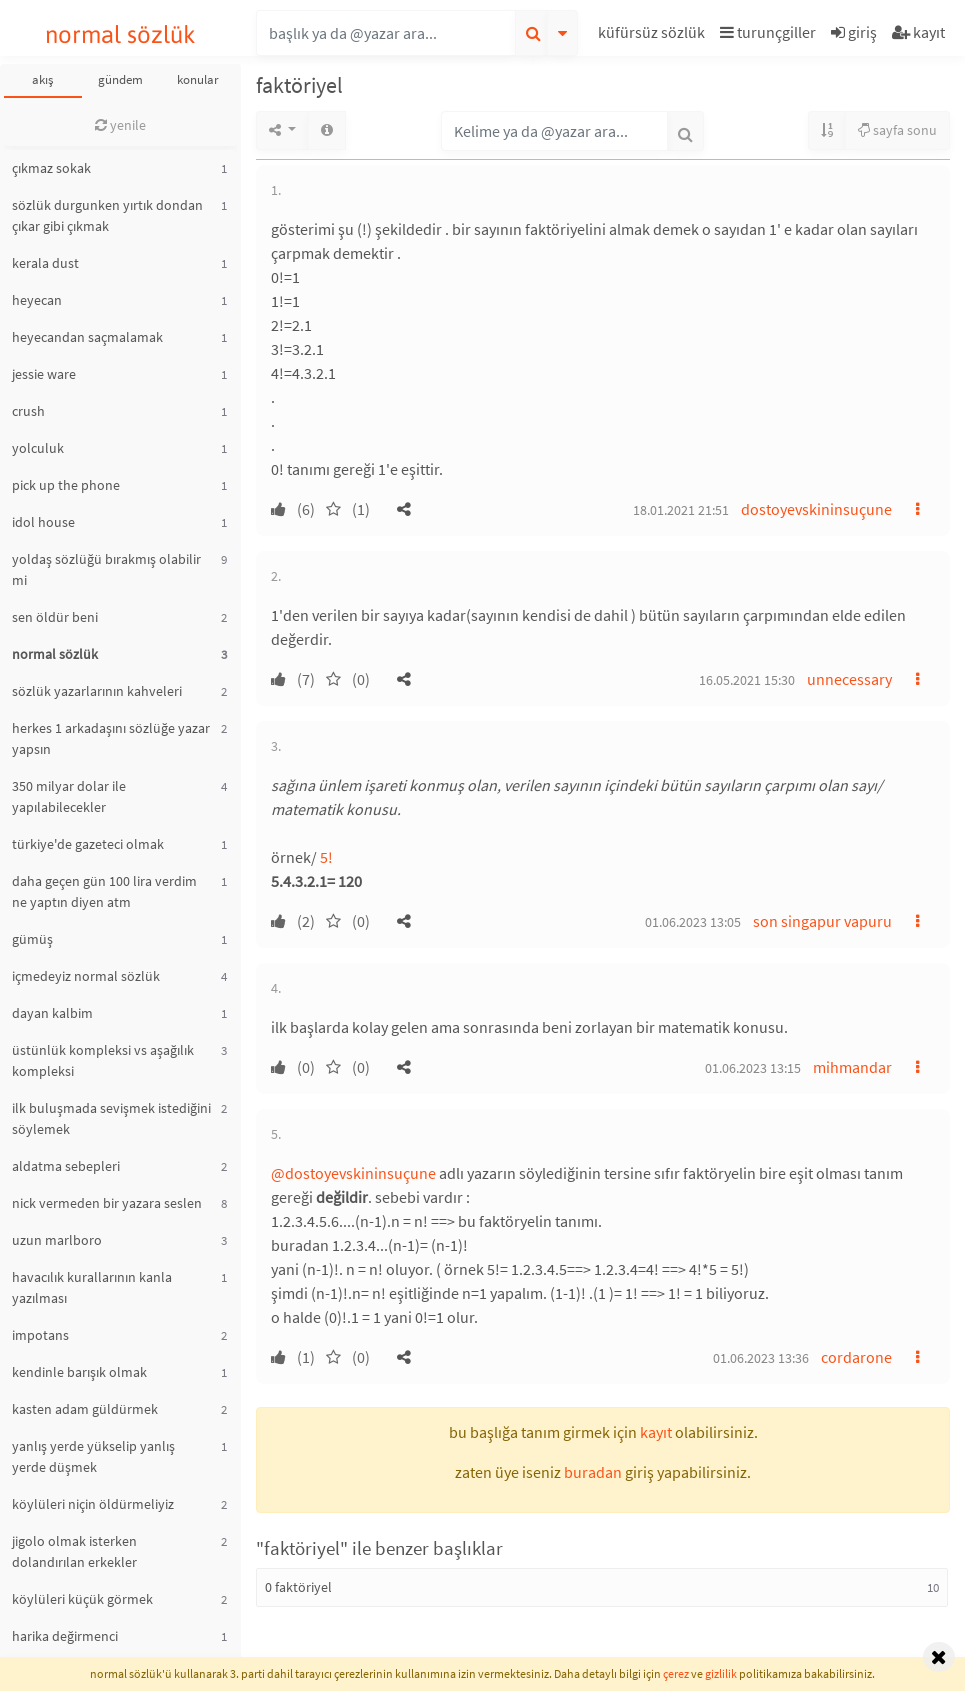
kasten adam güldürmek (85, 1409)
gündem (120, 79)
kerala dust (45, 263)
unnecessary (849, 679)
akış (42, 79)
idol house (43, 522)
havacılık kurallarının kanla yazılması (92, 1287)
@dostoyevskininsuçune (353, 1173)
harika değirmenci (65, 1636)
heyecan (37, 300)
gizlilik (721, 1673)
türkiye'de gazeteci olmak (88, 844)
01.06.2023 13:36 (761, 1358)
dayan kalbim (52, 1013)
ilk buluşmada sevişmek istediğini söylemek (111, 1118)
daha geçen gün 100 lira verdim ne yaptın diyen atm (104, 891)
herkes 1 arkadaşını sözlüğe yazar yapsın (111, 738)
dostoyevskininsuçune (816, 509)
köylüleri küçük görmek (82, 1599)
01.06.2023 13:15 (753, 1068)
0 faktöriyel (298, 1587)
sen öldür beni (55, 617)
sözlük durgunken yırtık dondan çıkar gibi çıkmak (107, 215)
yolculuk (38, 448)
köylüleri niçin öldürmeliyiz (93, 1504)
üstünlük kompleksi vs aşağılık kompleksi (103, 1060)
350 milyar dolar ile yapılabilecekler (69, 796)
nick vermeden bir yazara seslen (107, 1203)
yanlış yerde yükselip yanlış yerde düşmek (93, 1456)
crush (28, 411)
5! (326, 857)
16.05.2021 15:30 (747, 680)
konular (198, 79)
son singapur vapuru (822, 921)
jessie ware (44, 374)
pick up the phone (66, 485)
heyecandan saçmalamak (87, 337)
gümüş (32, 939)
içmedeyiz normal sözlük (86, 976)
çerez (676, 1673)
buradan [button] (593, 1472)
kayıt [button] (656, 1432)
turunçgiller (768, 32)
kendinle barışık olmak (79, 1372)
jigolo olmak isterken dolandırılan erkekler (74, 1551)
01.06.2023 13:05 (693, 922)
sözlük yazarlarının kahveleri (97, 691)
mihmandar (852, 1067)
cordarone (856, 1357)
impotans (40, 1335)
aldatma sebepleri (66, 1166)
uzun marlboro (57, 1240)
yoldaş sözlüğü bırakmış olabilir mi (106, 569)
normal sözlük (120, 34)
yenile (120, 125)
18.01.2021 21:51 (681, 510)
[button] (654, 35)
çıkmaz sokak (51, 168)
